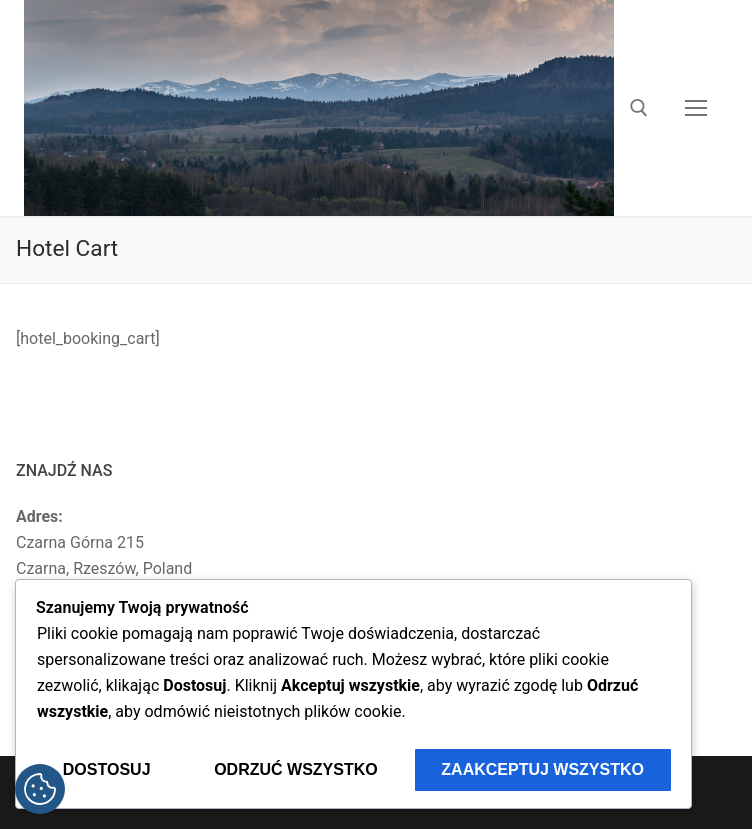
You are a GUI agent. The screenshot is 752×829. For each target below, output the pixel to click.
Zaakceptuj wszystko (542, 769)
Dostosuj (107, 769)
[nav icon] (696, 108)
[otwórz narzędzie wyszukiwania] (639, 108)
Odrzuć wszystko (296, 769)
